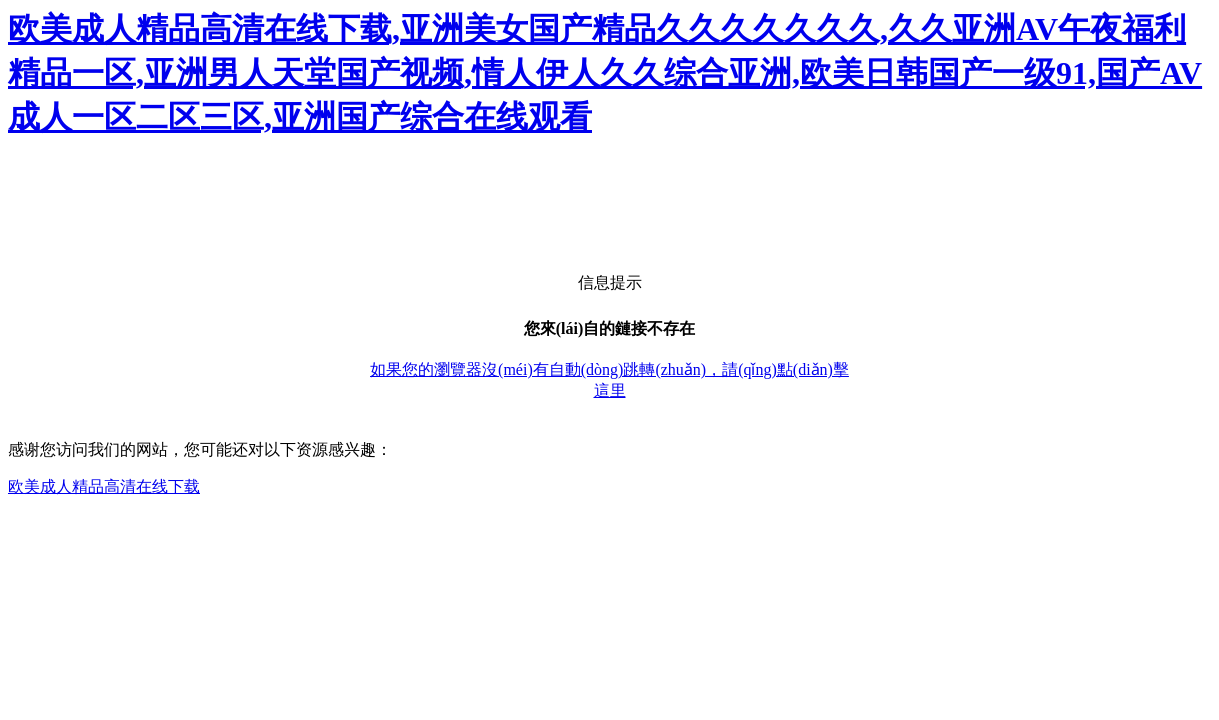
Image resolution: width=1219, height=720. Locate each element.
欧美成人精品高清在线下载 (104, 486)
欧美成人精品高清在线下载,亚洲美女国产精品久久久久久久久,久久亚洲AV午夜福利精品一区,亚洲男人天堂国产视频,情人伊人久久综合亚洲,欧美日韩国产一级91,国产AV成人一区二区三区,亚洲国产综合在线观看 (605, 73)
